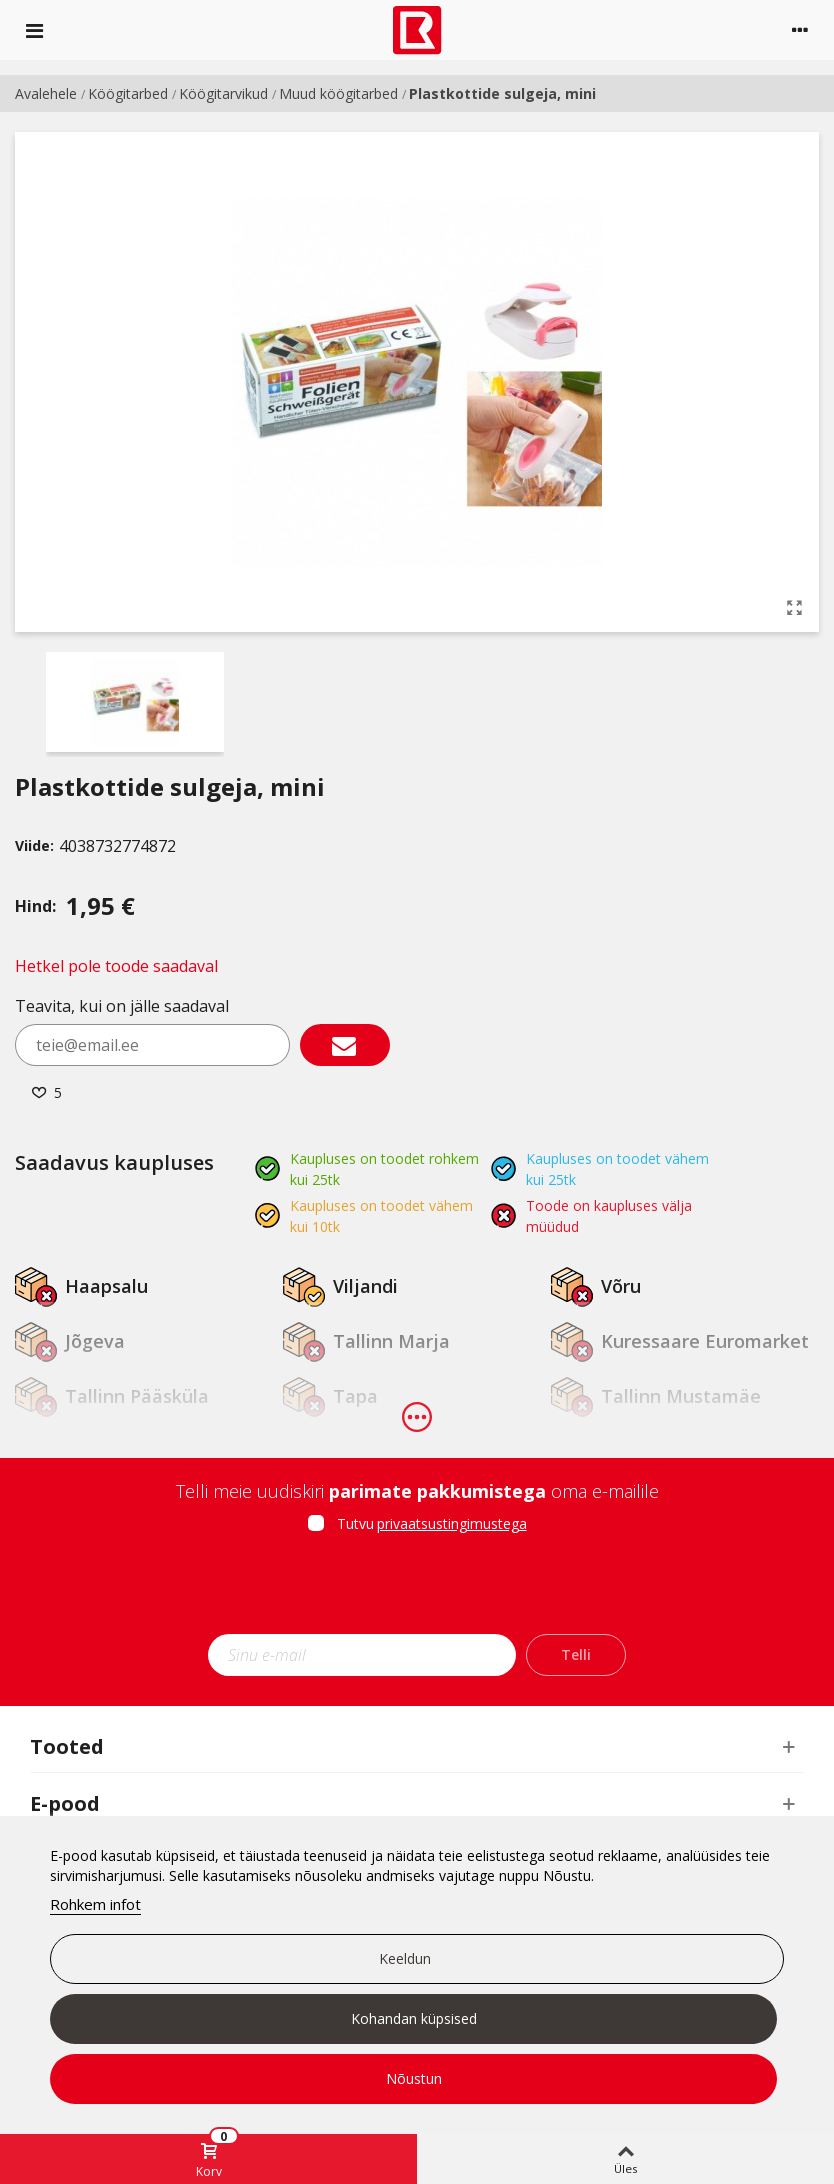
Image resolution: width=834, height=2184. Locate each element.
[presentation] (417, 1590)
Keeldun (405, 1958)
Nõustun (414, 2078)
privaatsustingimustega (452, 1523)
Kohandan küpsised (414, 2018)
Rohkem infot (95, 1904)
